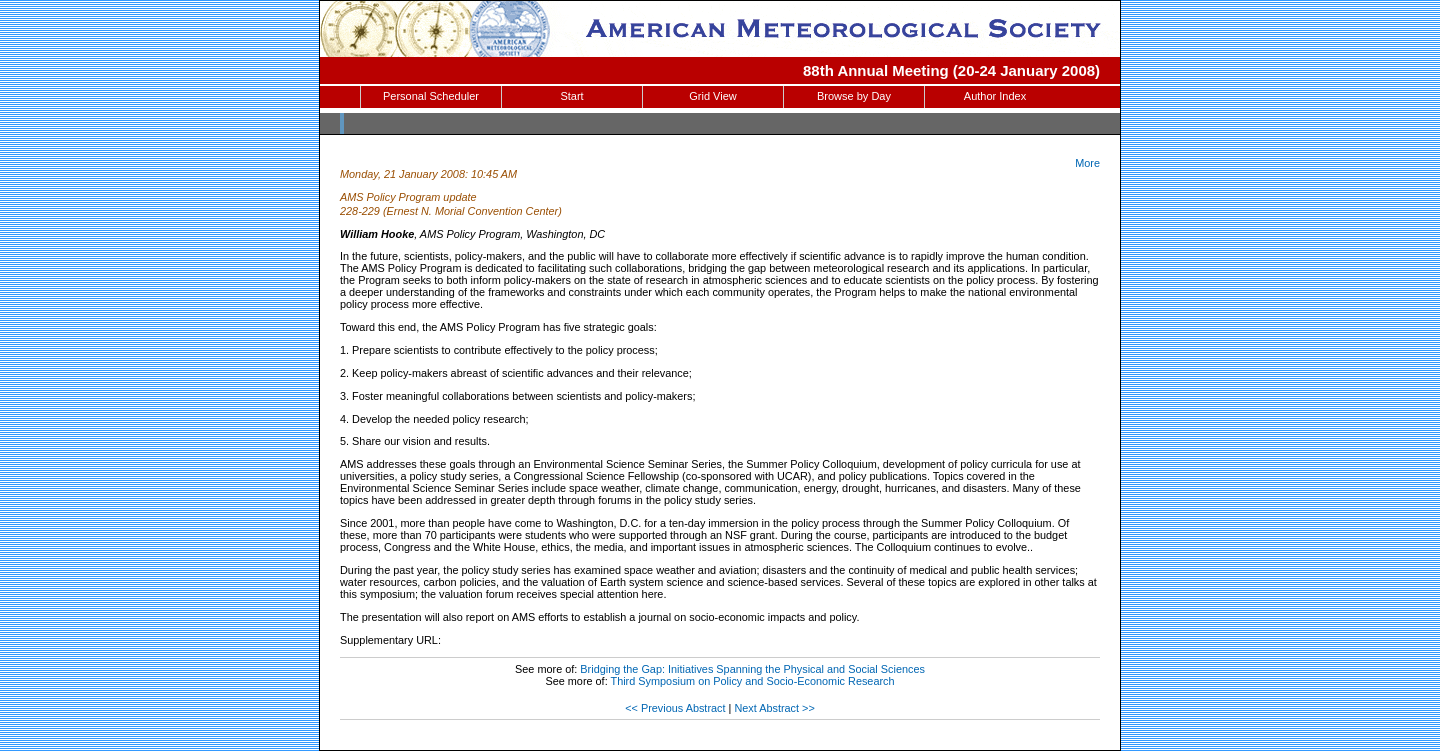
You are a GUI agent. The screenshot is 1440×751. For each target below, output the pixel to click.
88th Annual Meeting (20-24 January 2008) (951, 70)
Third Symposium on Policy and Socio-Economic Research (753, 681)
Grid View (712, 96)
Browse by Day (854, 96)
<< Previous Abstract (675, 708)
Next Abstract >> (774, 708)
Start (571, 96)
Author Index (995, 96)
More (1087, 163)
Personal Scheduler (431, 96)
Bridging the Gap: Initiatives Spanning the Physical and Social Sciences (752, 669)
